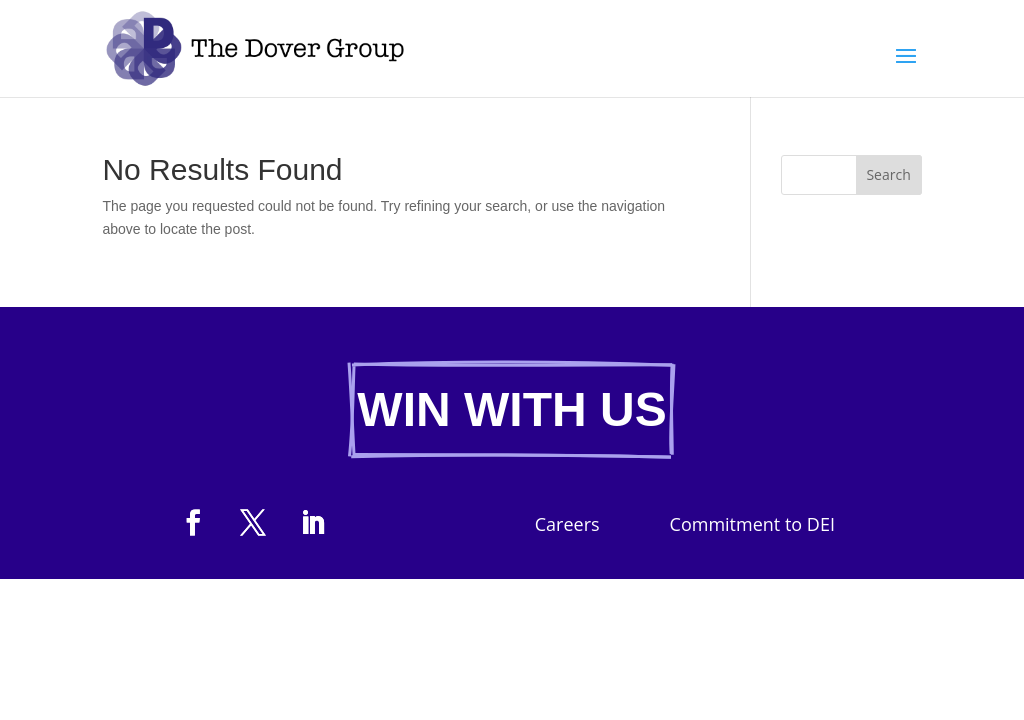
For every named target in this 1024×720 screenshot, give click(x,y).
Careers (567, 526)
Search (888, 174)
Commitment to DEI (752, 526)
